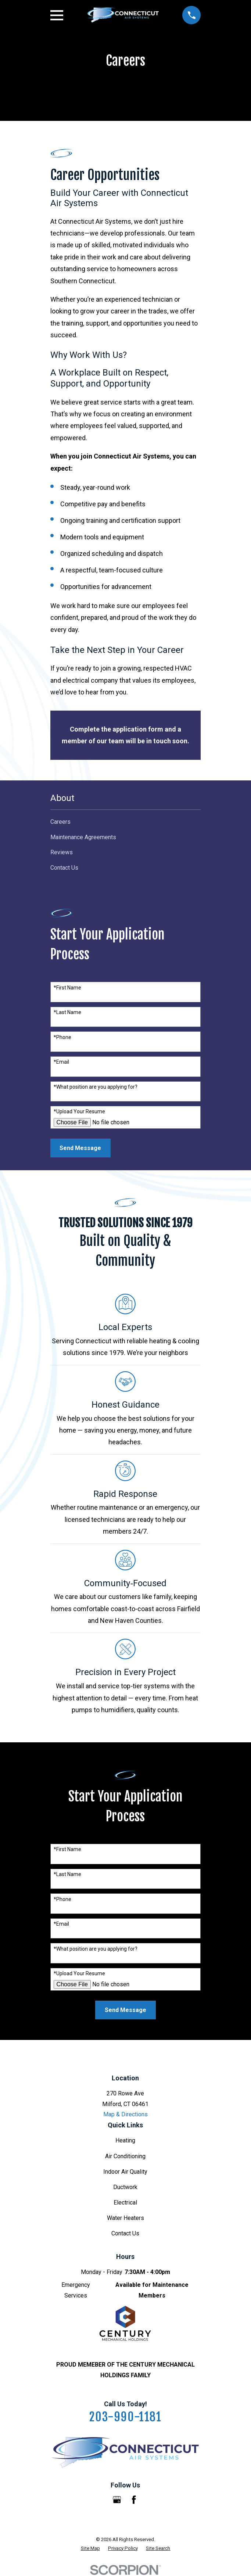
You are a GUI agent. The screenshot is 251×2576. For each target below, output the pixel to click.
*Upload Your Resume (79, 1111)
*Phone (62, 1037)
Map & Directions (125, 2114)
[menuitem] (125, 822)
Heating (125, 2140)
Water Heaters (125, 2217)
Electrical (125, 2202)
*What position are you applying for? (95, 1087)
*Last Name (67, 1012)
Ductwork (125, 2187)
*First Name (67, 988)
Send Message (80, 1148)
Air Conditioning (125, 2156)
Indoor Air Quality (125, 2171)
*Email (61, 1062)
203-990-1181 (125, 2417)
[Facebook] (134, 2500)
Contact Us (125, 2233)
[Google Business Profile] (117, 2500)
